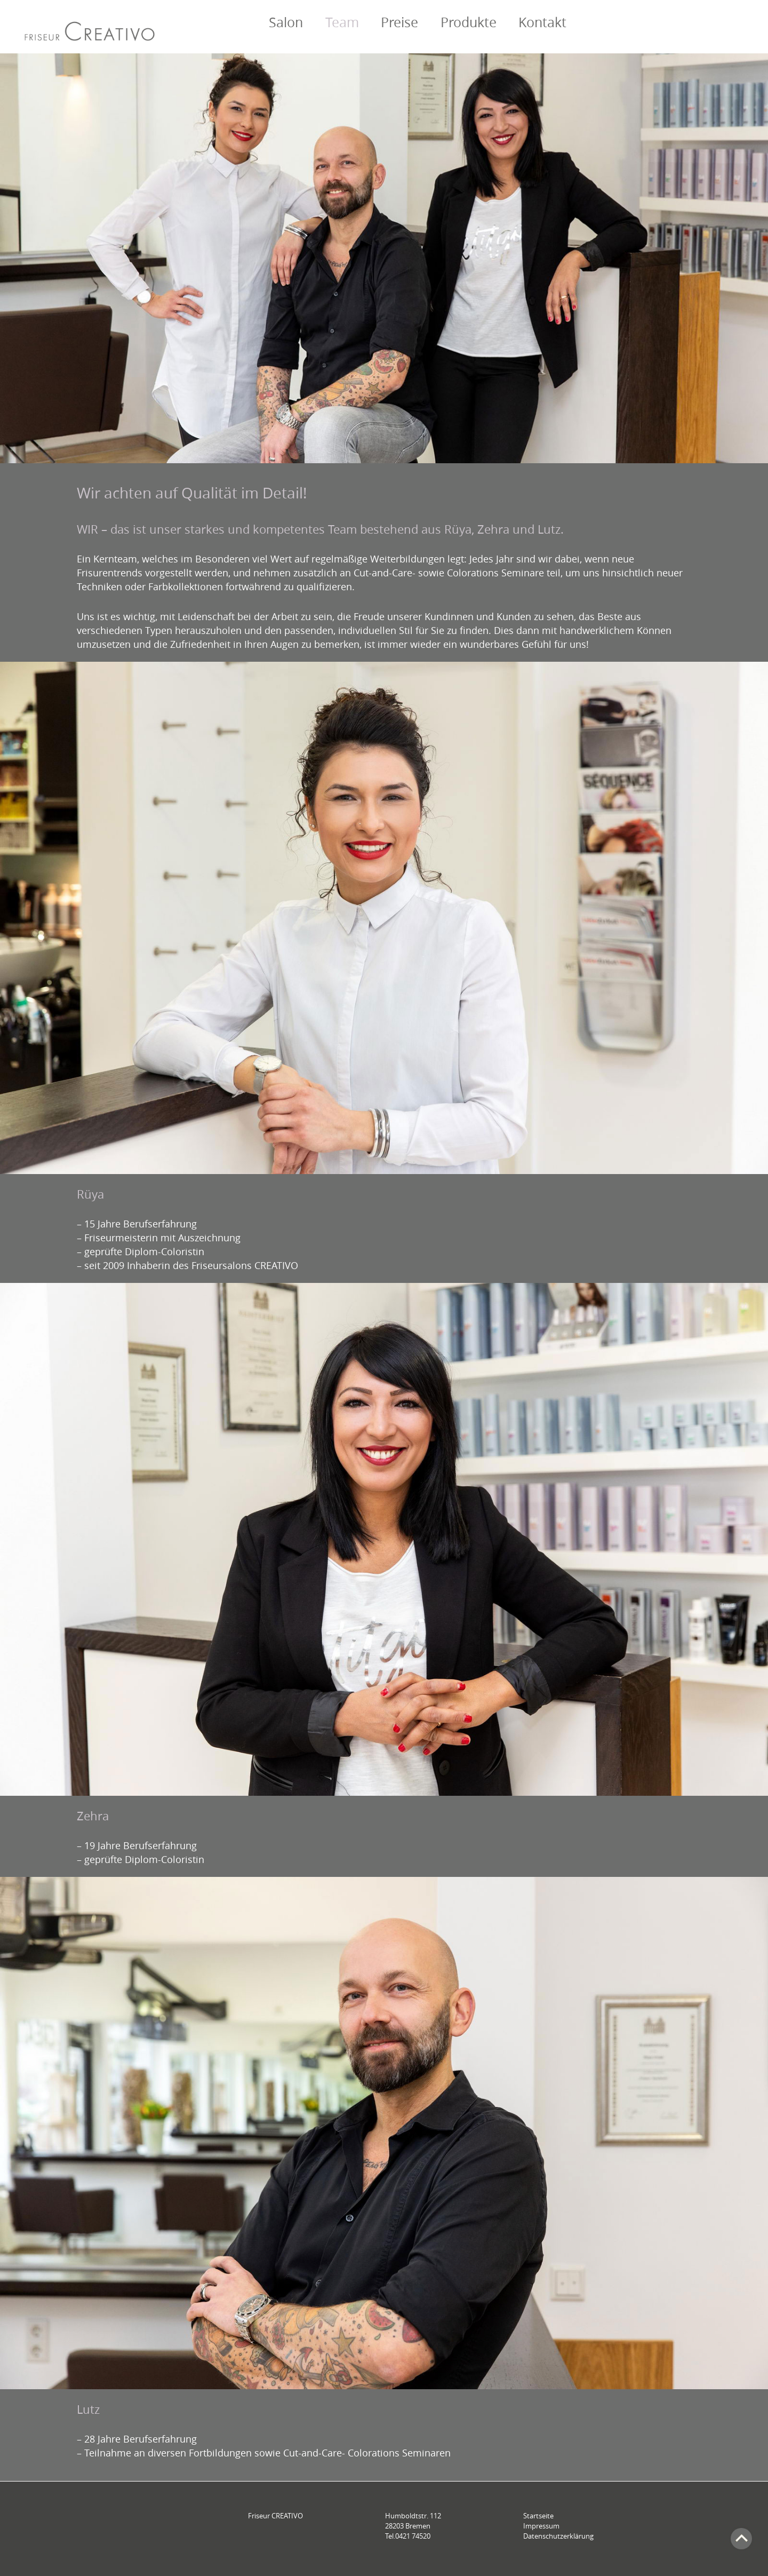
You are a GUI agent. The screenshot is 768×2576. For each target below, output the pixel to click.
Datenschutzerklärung (558, 2536)
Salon (286, 22)
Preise (399, 22)
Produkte (469, 22)
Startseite (538, 2515)
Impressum (541, 2526)
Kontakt (542, 22)
